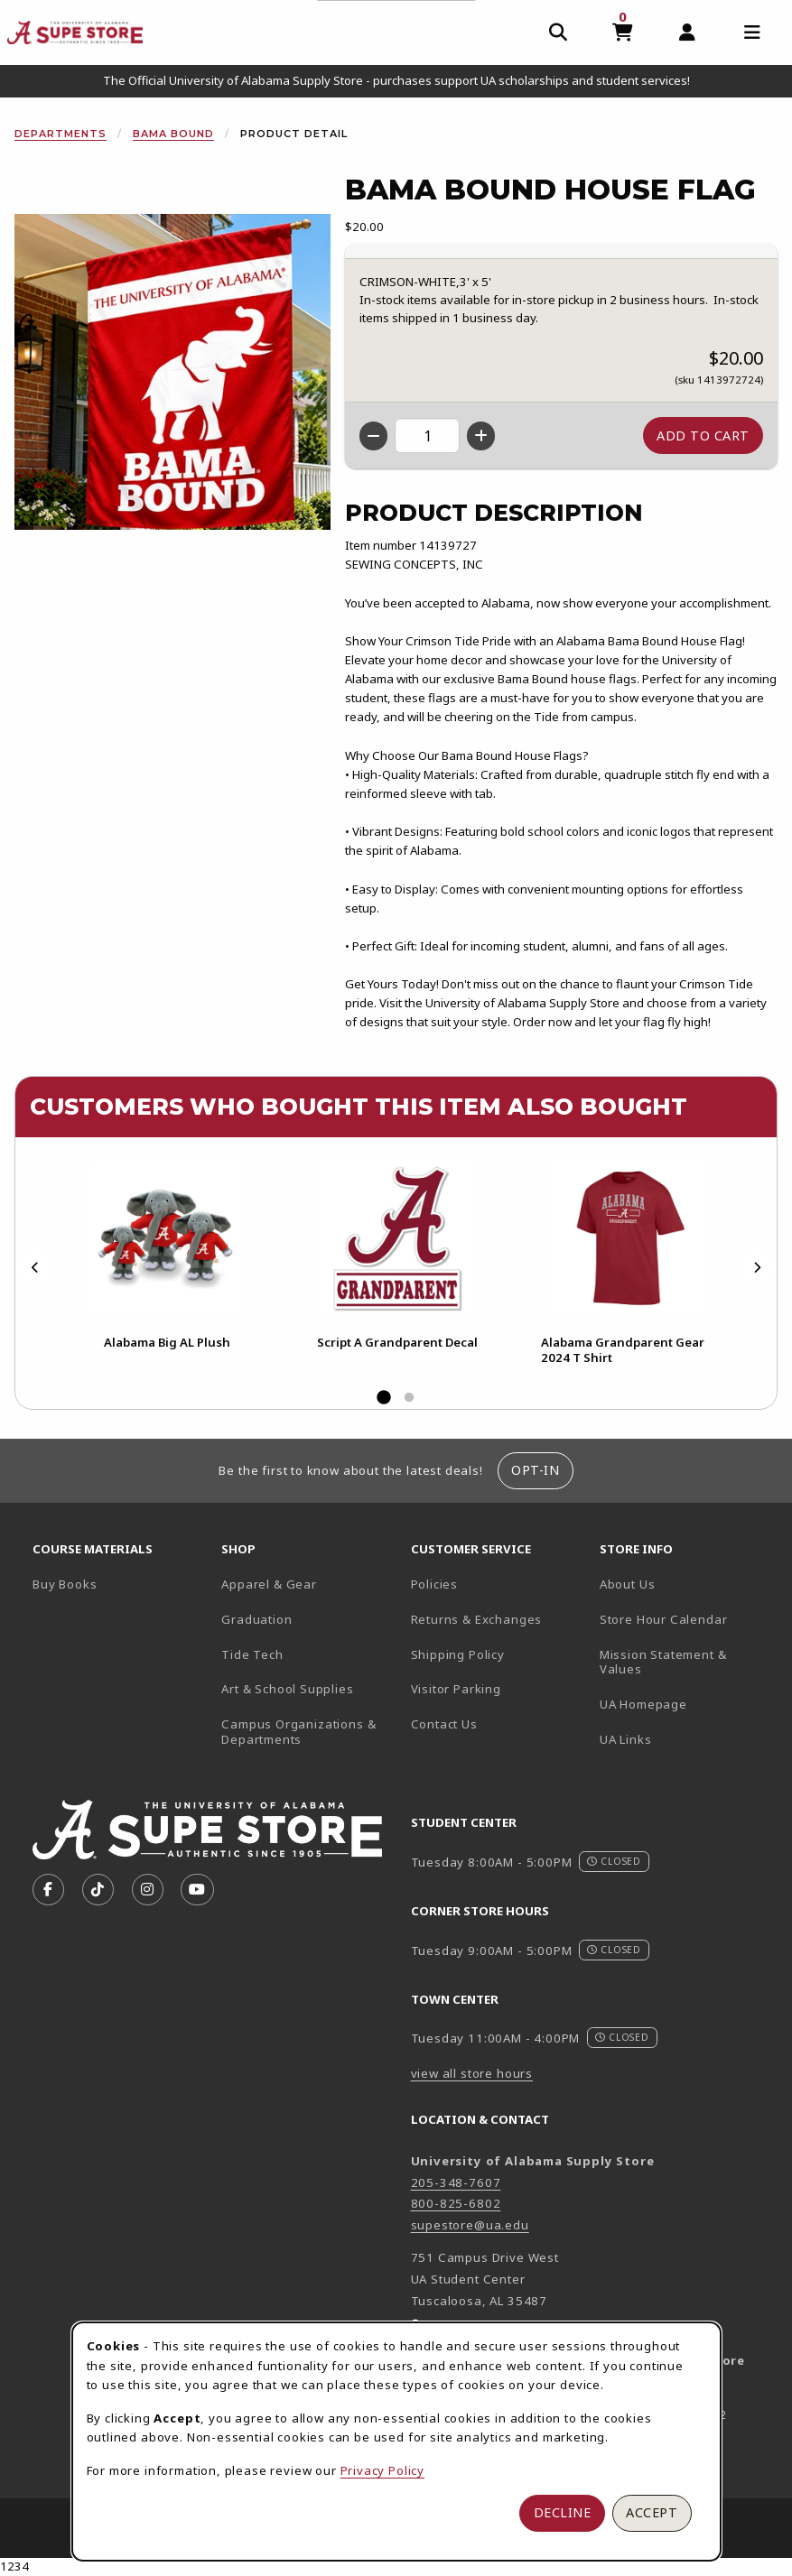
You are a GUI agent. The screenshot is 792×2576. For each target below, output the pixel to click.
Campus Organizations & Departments (308, 1731)
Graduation (256, 1619)
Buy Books (65, 1584)
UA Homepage (687, 1703)
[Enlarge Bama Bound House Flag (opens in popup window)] (172, 372)
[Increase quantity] (481, 436)
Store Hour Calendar (687, 1618)
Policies (435, 1584)
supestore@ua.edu (470, 2225)
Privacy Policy (382, 2470)
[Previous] (35, 1267)
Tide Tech (252, 1654)
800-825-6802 (456, 2203)
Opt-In (535, 1469)
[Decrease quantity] (373, 436)
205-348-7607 (456, 2182)
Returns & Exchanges (477, 1619)
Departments (60, 133)
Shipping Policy (458, 1654)
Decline (563, 2512)
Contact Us (444, 1724)
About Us (628, 1584)
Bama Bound (173, 133)
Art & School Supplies (287, 1689)
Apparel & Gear (269, 1584)
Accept (651, 2512)
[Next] (757, 1267)
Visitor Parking (456, 1689)
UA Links (626, 1739)
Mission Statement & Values (663, 1662)
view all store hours (472, 2073)
